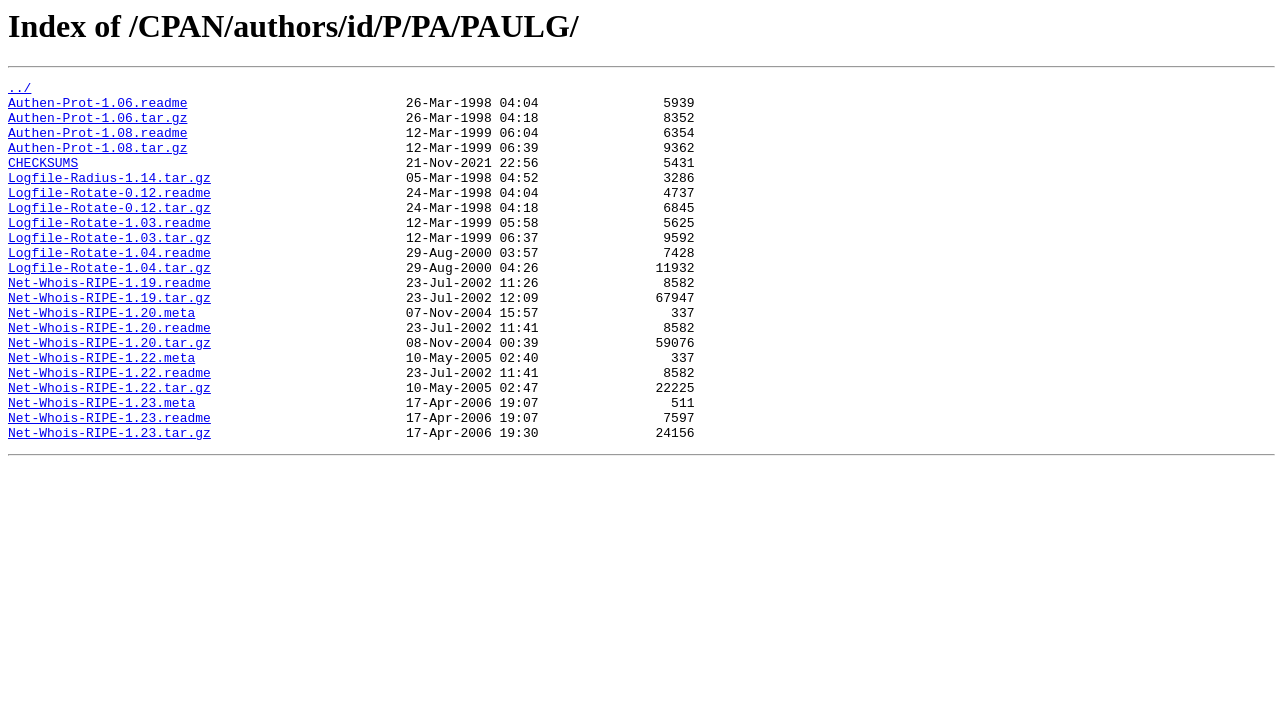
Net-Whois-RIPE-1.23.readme (109, 486)
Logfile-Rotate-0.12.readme (109, 216)
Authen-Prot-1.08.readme (97, 144)
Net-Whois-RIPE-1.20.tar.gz (109, 396)
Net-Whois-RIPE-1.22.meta (101, 414)
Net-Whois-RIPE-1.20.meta (101, 360)
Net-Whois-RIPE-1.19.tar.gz (109, 342)
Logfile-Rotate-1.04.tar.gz (109, 306)
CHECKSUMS (43, 180)
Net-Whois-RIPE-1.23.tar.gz (109, 504)
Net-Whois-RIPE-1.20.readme (109, 378)
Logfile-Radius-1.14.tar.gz (109, 198)
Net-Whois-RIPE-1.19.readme (109, 324)
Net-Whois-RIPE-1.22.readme (109, 432)
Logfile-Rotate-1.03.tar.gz (109, 270)
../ (19, 90)
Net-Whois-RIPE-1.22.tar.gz (109, 450)
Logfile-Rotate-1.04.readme (109, 288)
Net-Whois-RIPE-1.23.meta (101, 468)
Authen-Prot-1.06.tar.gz (97, 126)
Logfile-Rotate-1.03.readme (109, 252)
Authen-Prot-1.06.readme (97, 108)
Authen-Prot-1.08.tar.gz (97, 162)
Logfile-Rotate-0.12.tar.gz (109, 234)
